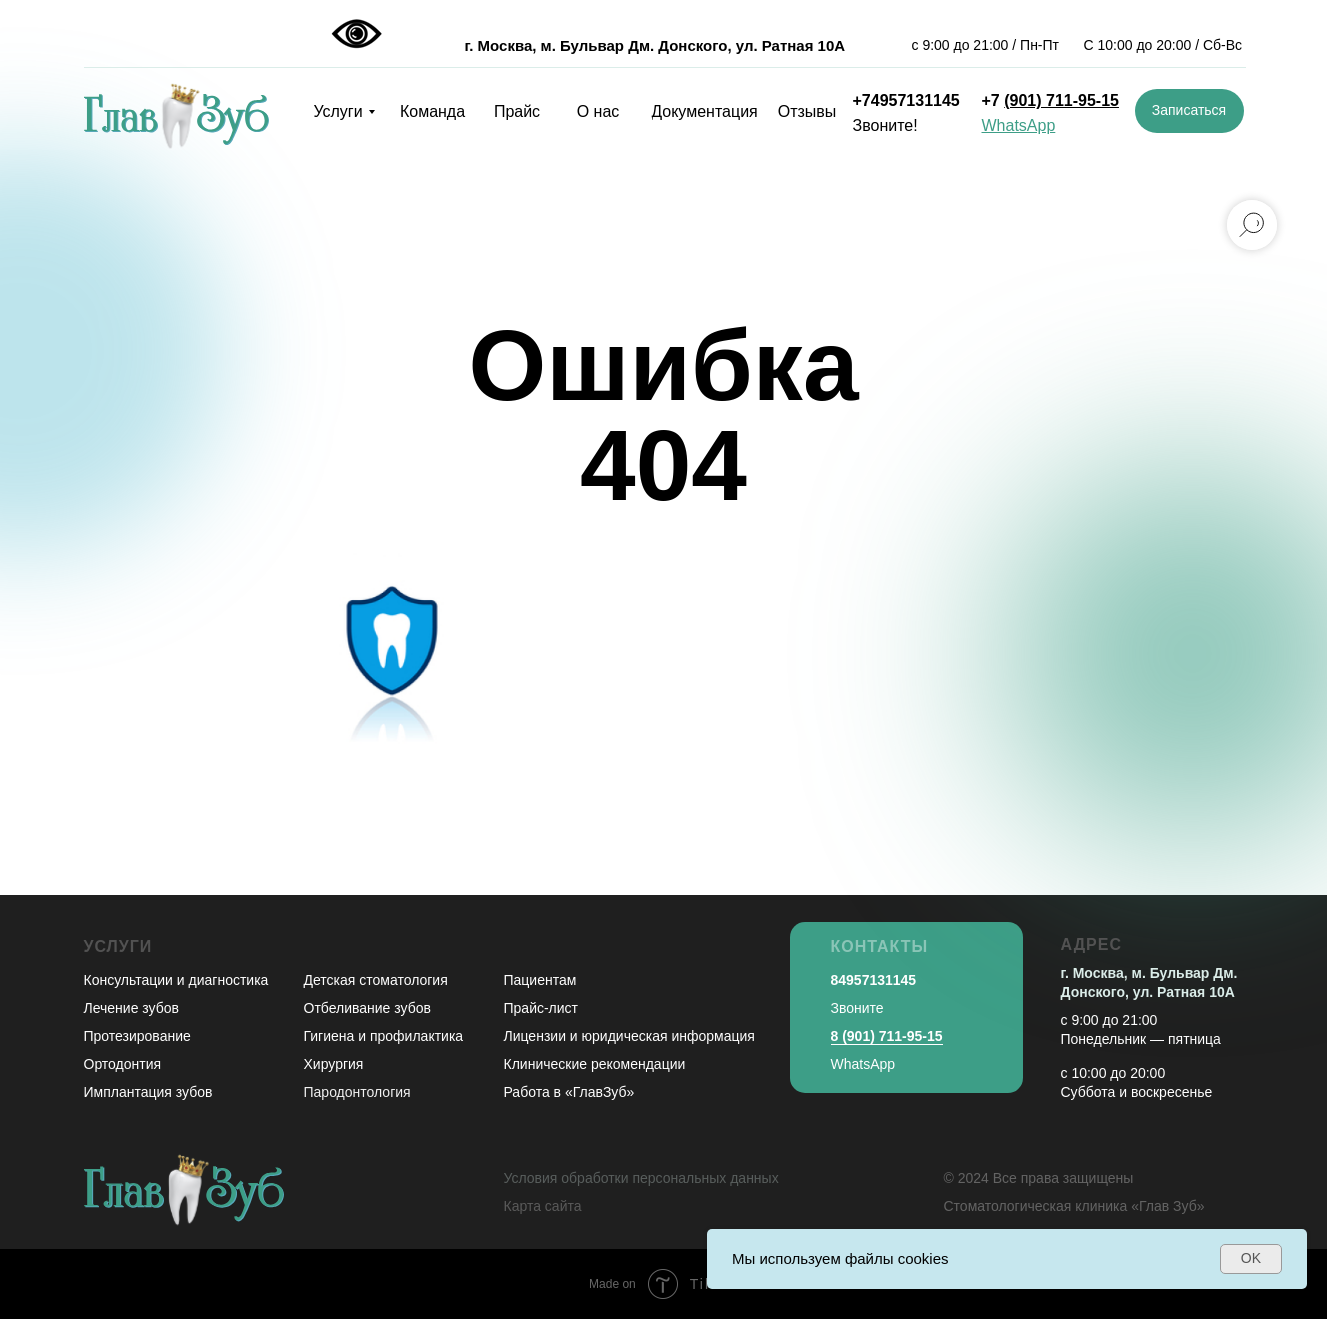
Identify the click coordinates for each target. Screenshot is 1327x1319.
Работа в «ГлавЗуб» (569, 1092)
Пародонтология (357, 1092)
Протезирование (137, 1036)
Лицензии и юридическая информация (629, 1036)
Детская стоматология (376, 980)
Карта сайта (543, 1206)
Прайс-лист (541, 1008)
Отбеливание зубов (367, 1008)
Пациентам (540, 980)
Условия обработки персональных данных (641, 1178)
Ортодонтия (123, 1064)
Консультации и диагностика (176, 980)
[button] (1189, 111)
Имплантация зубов (148, 1092)
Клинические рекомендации (595, 1064)
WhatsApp (863, 1064)
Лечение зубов (131, 1008)
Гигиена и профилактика (384, 1036)
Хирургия (334, 1064)
